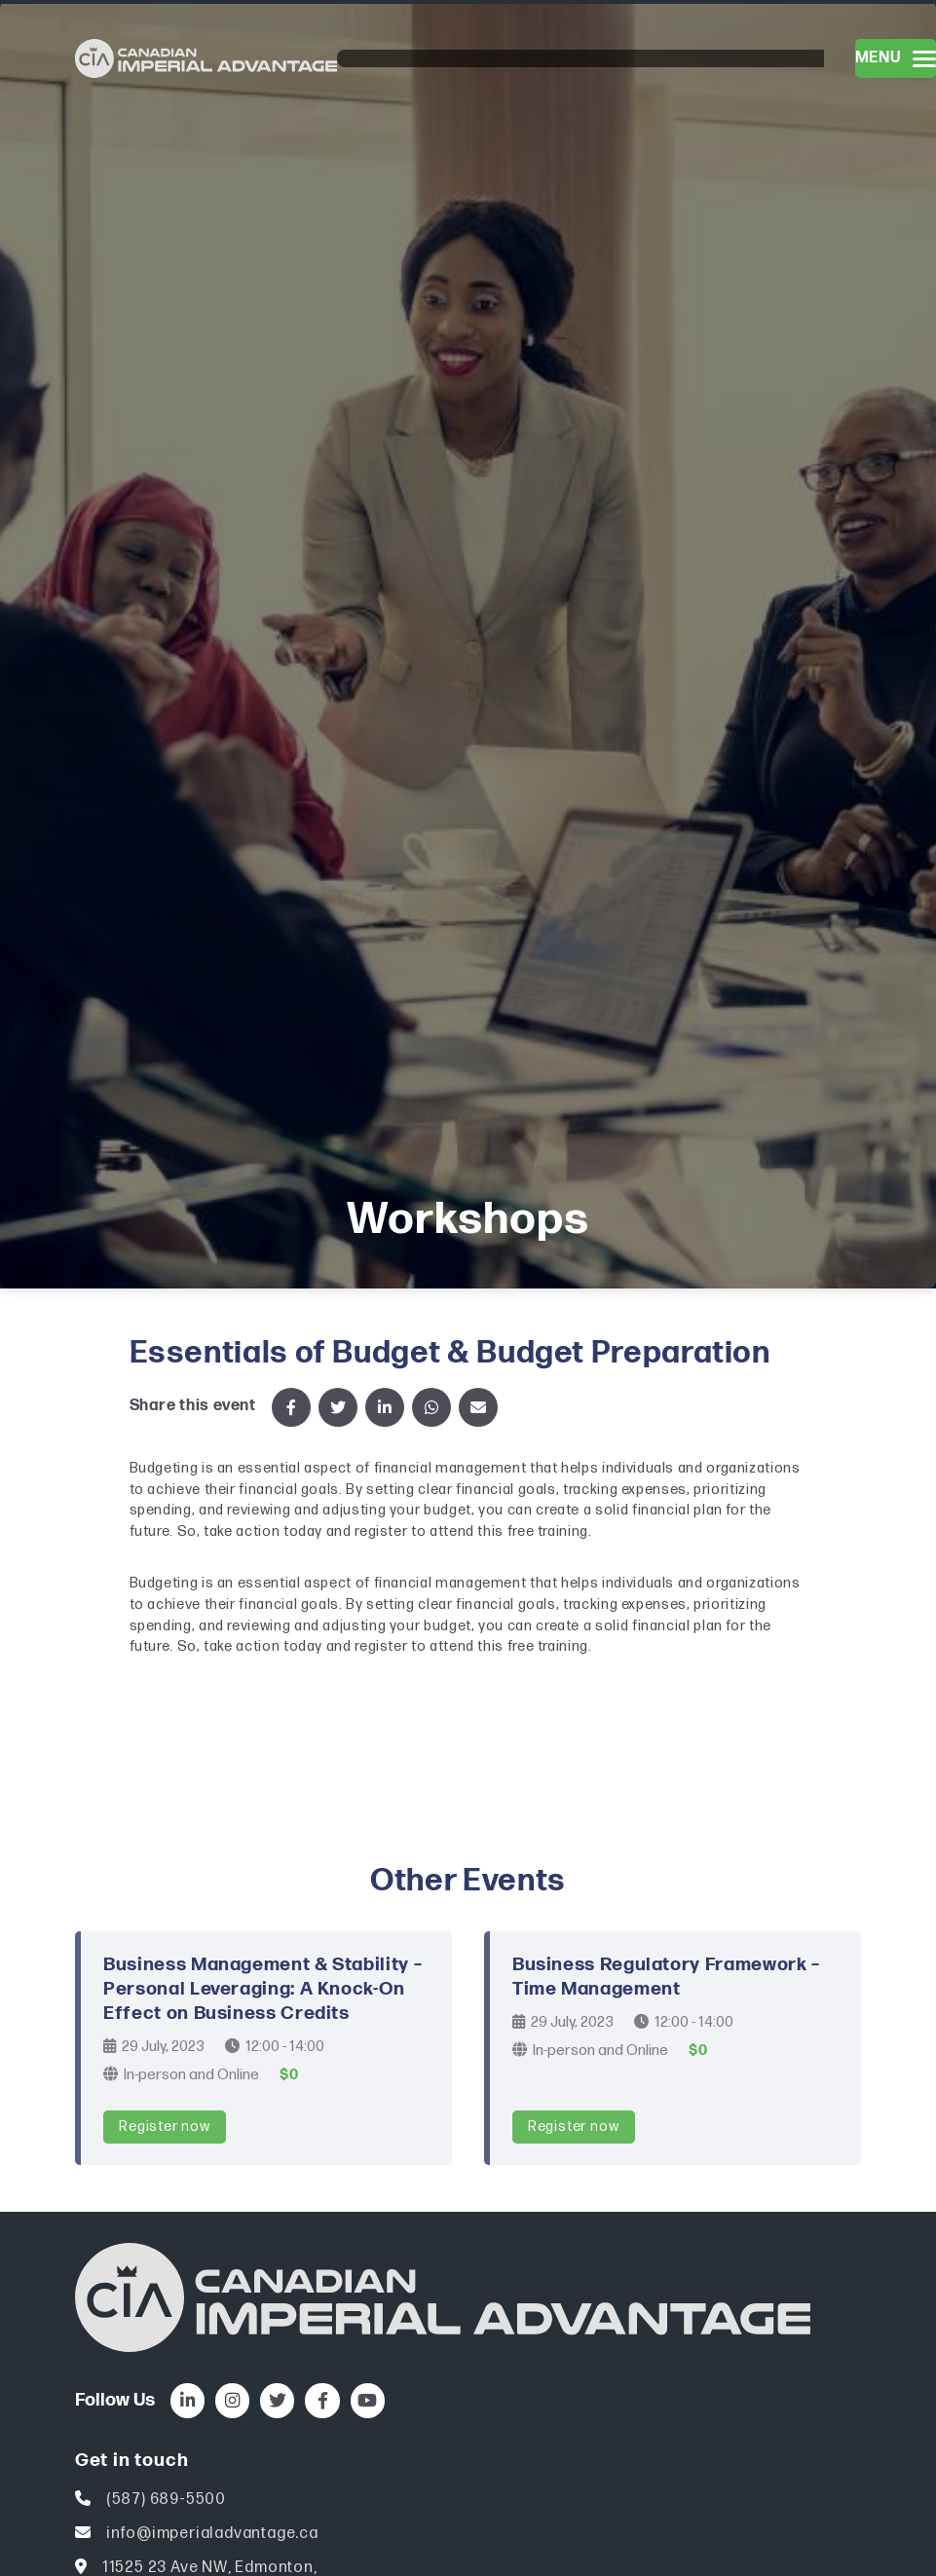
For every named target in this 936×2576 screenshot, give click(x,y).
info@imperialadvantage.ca (212, 2533)
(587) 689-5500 (166, 2499)
